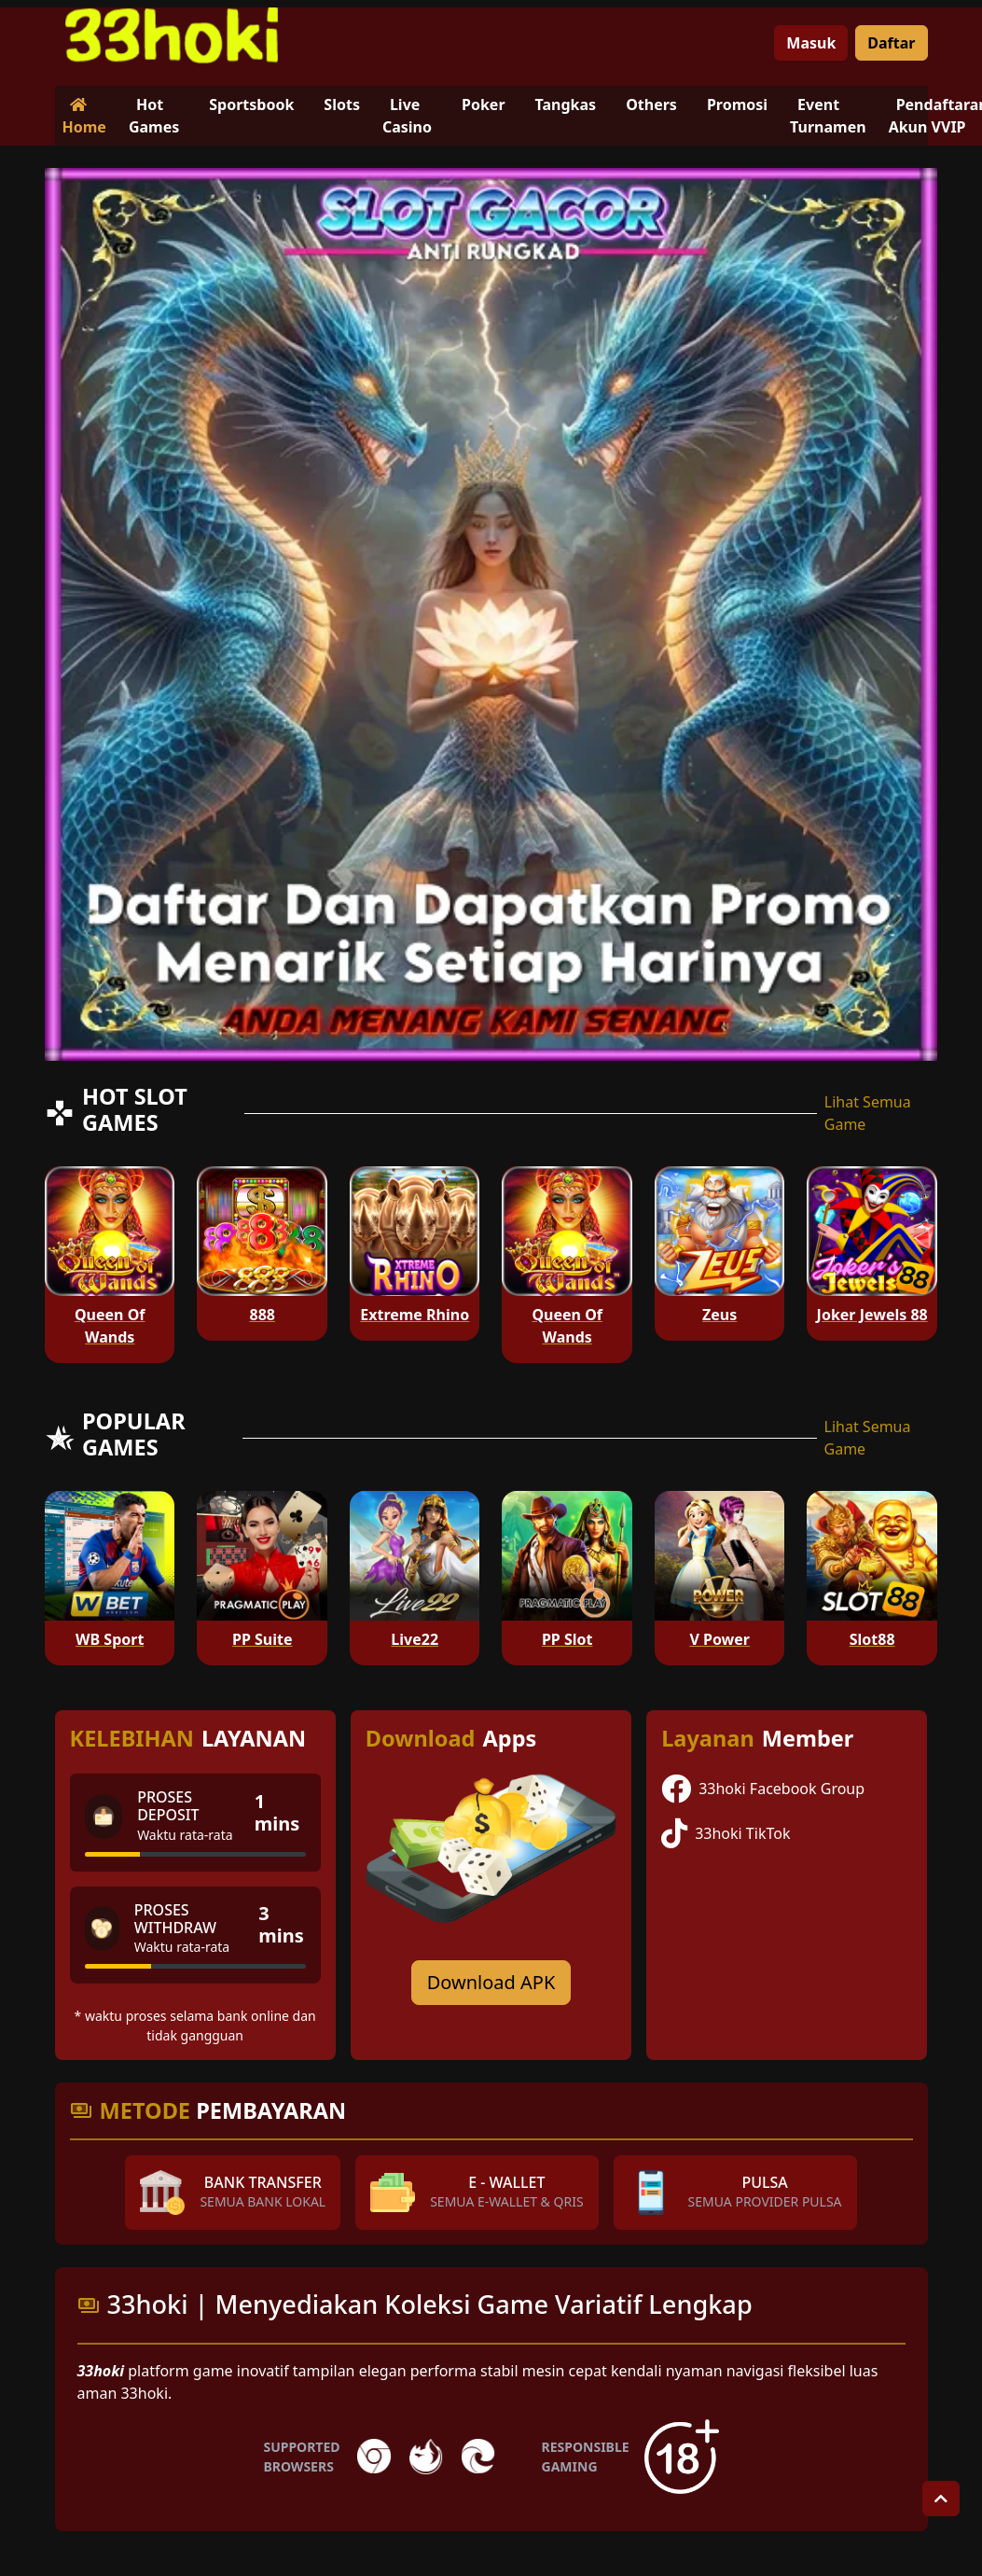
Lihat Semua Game (867, 1113)
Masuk (811, 43)
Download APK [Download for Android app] (491, 1982)
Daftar (891, 43)
